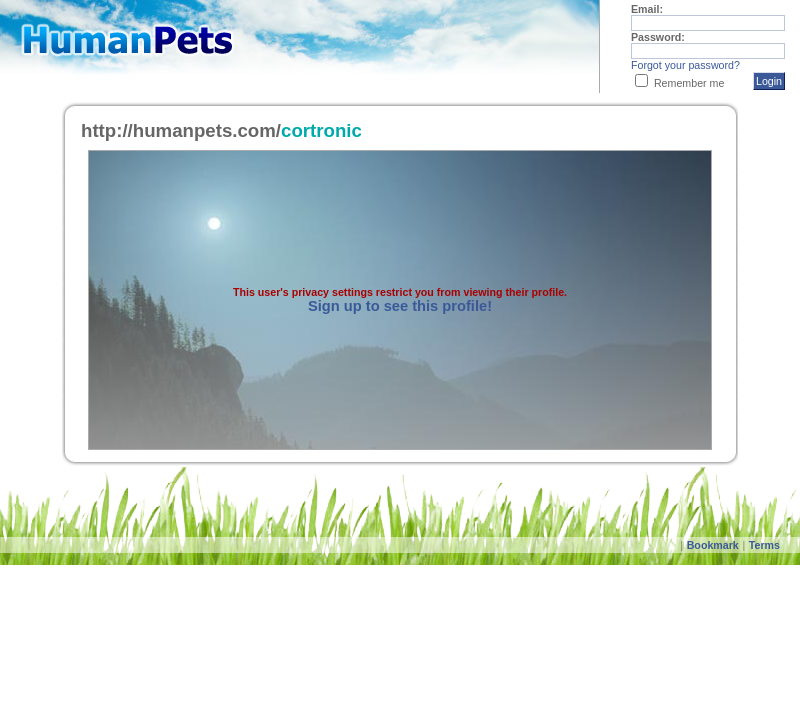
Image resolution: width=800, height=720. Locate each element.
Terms (764, 545)
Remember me (689, 83)
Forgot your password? (685, 65)
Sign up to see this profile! (400, 306)
